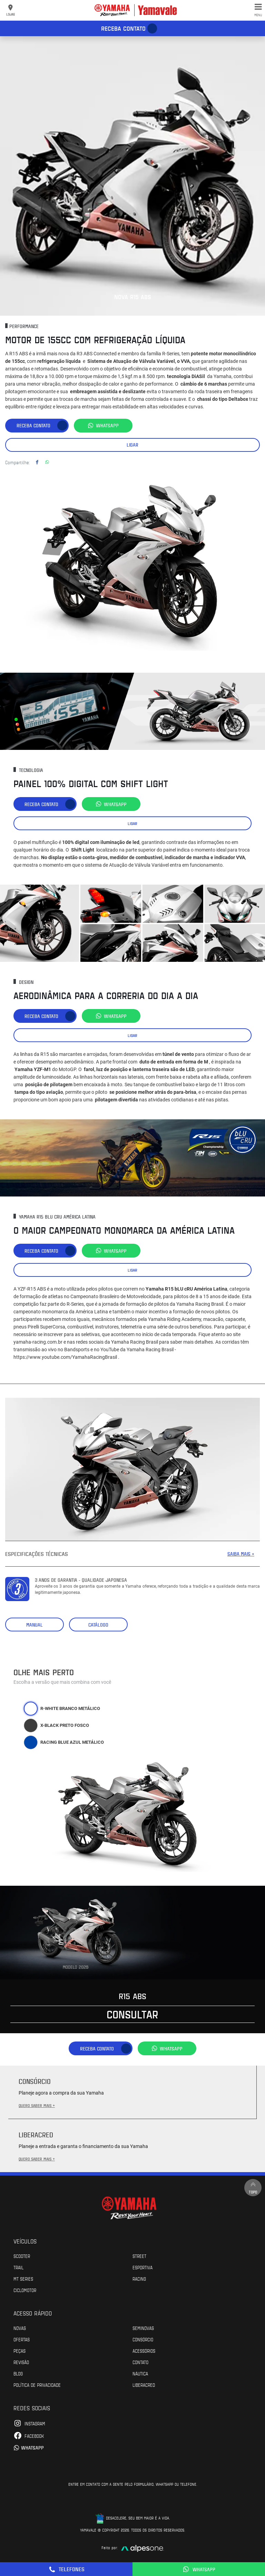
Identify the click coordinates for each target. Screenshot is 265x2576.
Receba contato (123, 28)
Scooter (21, 2256)
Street (139, 2256)
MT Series (23, 2278)
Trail (18, 2267)
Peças (19, 2351)
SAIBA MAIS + (240, 1553)
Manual (34, 1624)
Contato (140, 2362)
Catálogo (98, 1624)
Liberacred (143, 2385)
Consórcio (142, 2339)
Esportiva (142, 2267)
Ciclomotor (24, 2290)
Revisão (21, 2362)
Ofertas (21, 2339)
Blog (18, 2373)
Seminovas (143, 2328)
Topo (253, 2187)
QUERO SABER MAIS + (37, 2105)
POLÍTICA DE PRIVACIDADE (37, 2385)
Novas (19, 2328)
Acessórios (143, 2351)
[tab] (31, 1708)
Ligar (132, 444)
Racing (139, 2278)
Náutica (140, 2373)
